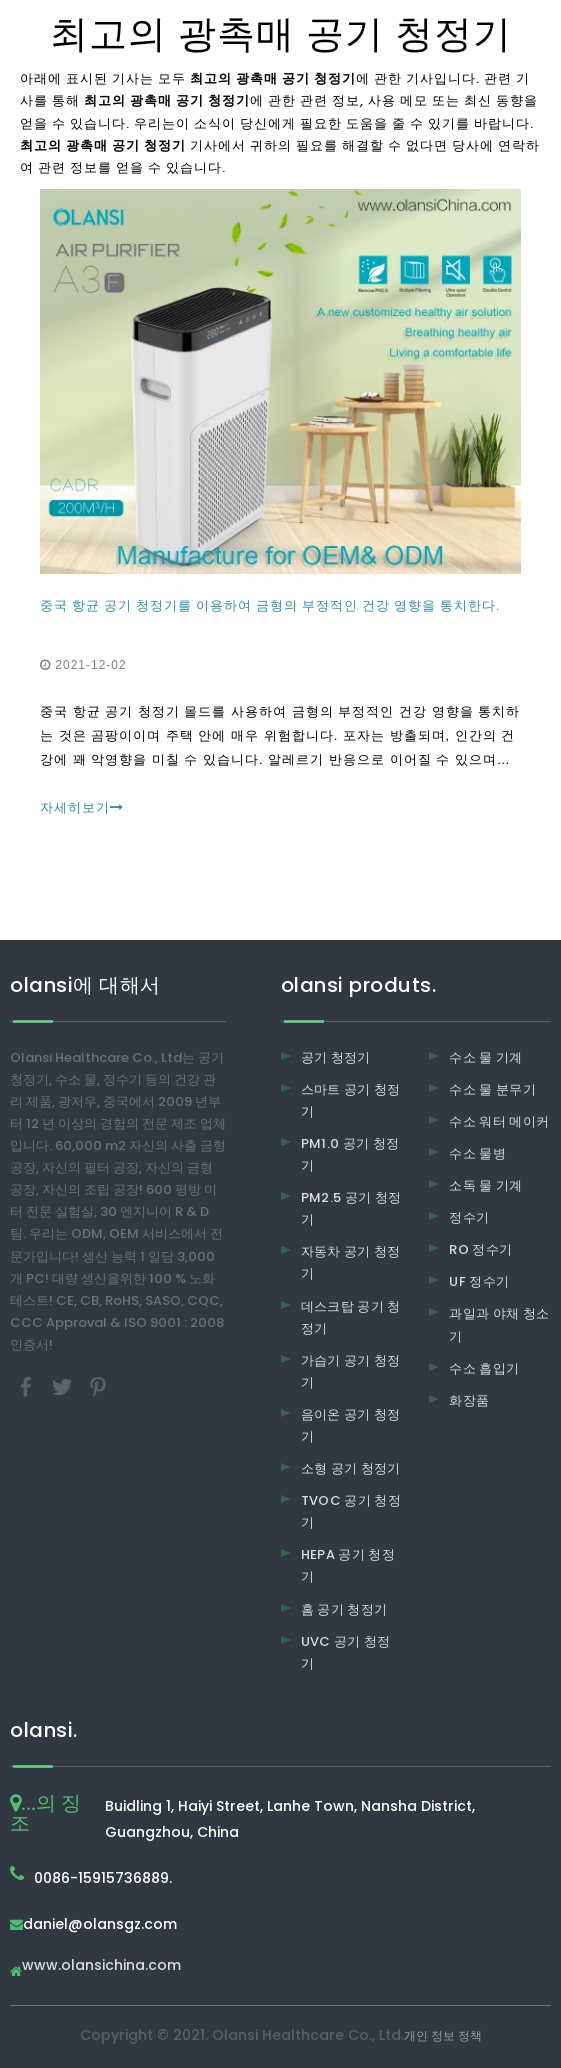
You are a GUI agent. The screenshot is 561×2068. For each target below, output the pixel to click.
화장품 (469, 1400)
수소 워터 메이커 (499, 1121)
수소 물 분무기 (492, 1089)
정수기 (469, 1217)
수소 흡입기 (484, 1368)
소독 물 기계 (485, 1185)
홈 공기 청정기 (344, 1609)
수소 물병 (477, 1153)
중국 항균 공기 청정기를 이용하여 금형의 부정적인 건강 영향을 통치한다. (270, 605)
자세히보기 (82, 807)
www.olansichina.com (101, 1966)
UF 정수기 (479, 1281)
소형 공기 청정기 (351, 1468)
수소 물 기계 (485, 1057)
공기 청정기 (336, 1057)
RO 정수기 (480, 1249)
